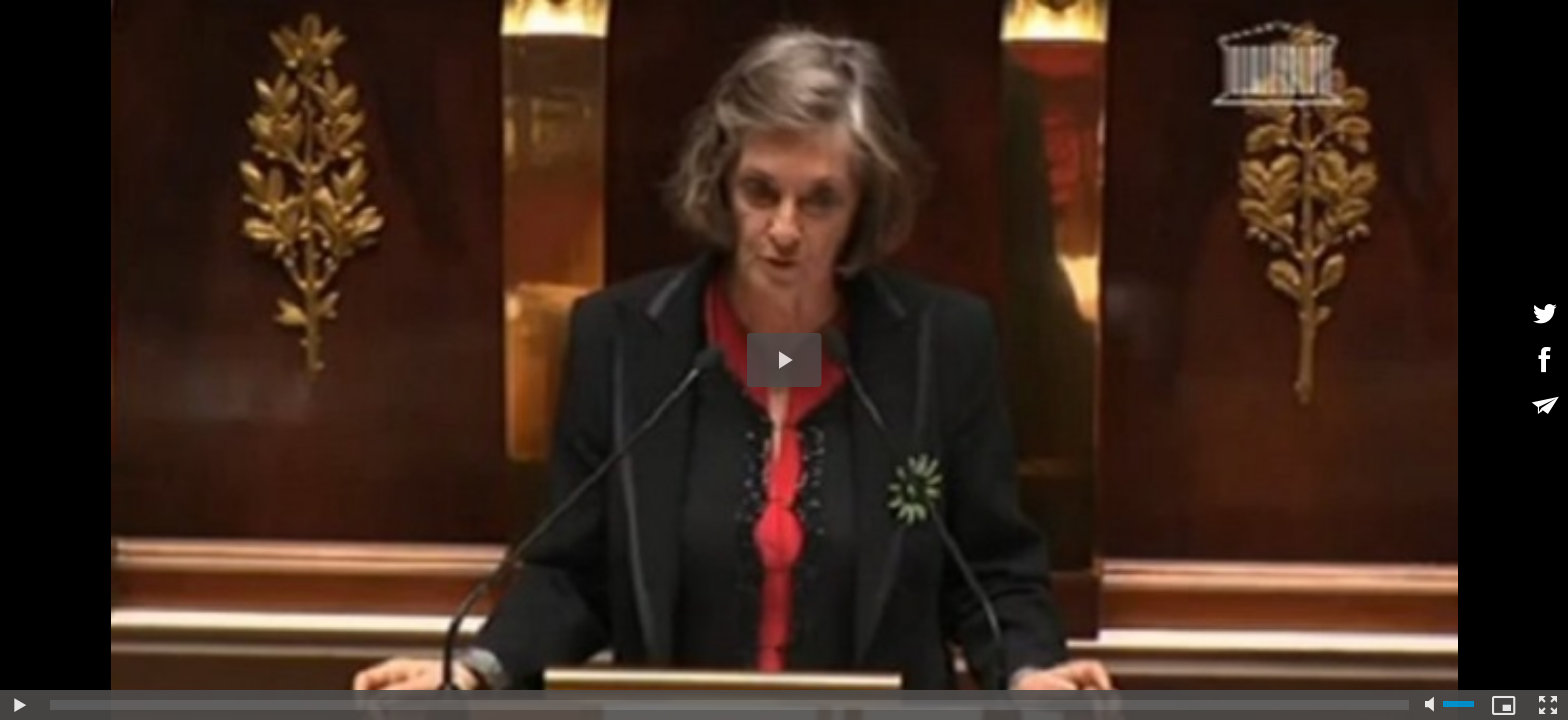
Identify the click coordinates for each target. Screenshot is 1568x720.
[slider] (729, 705)
